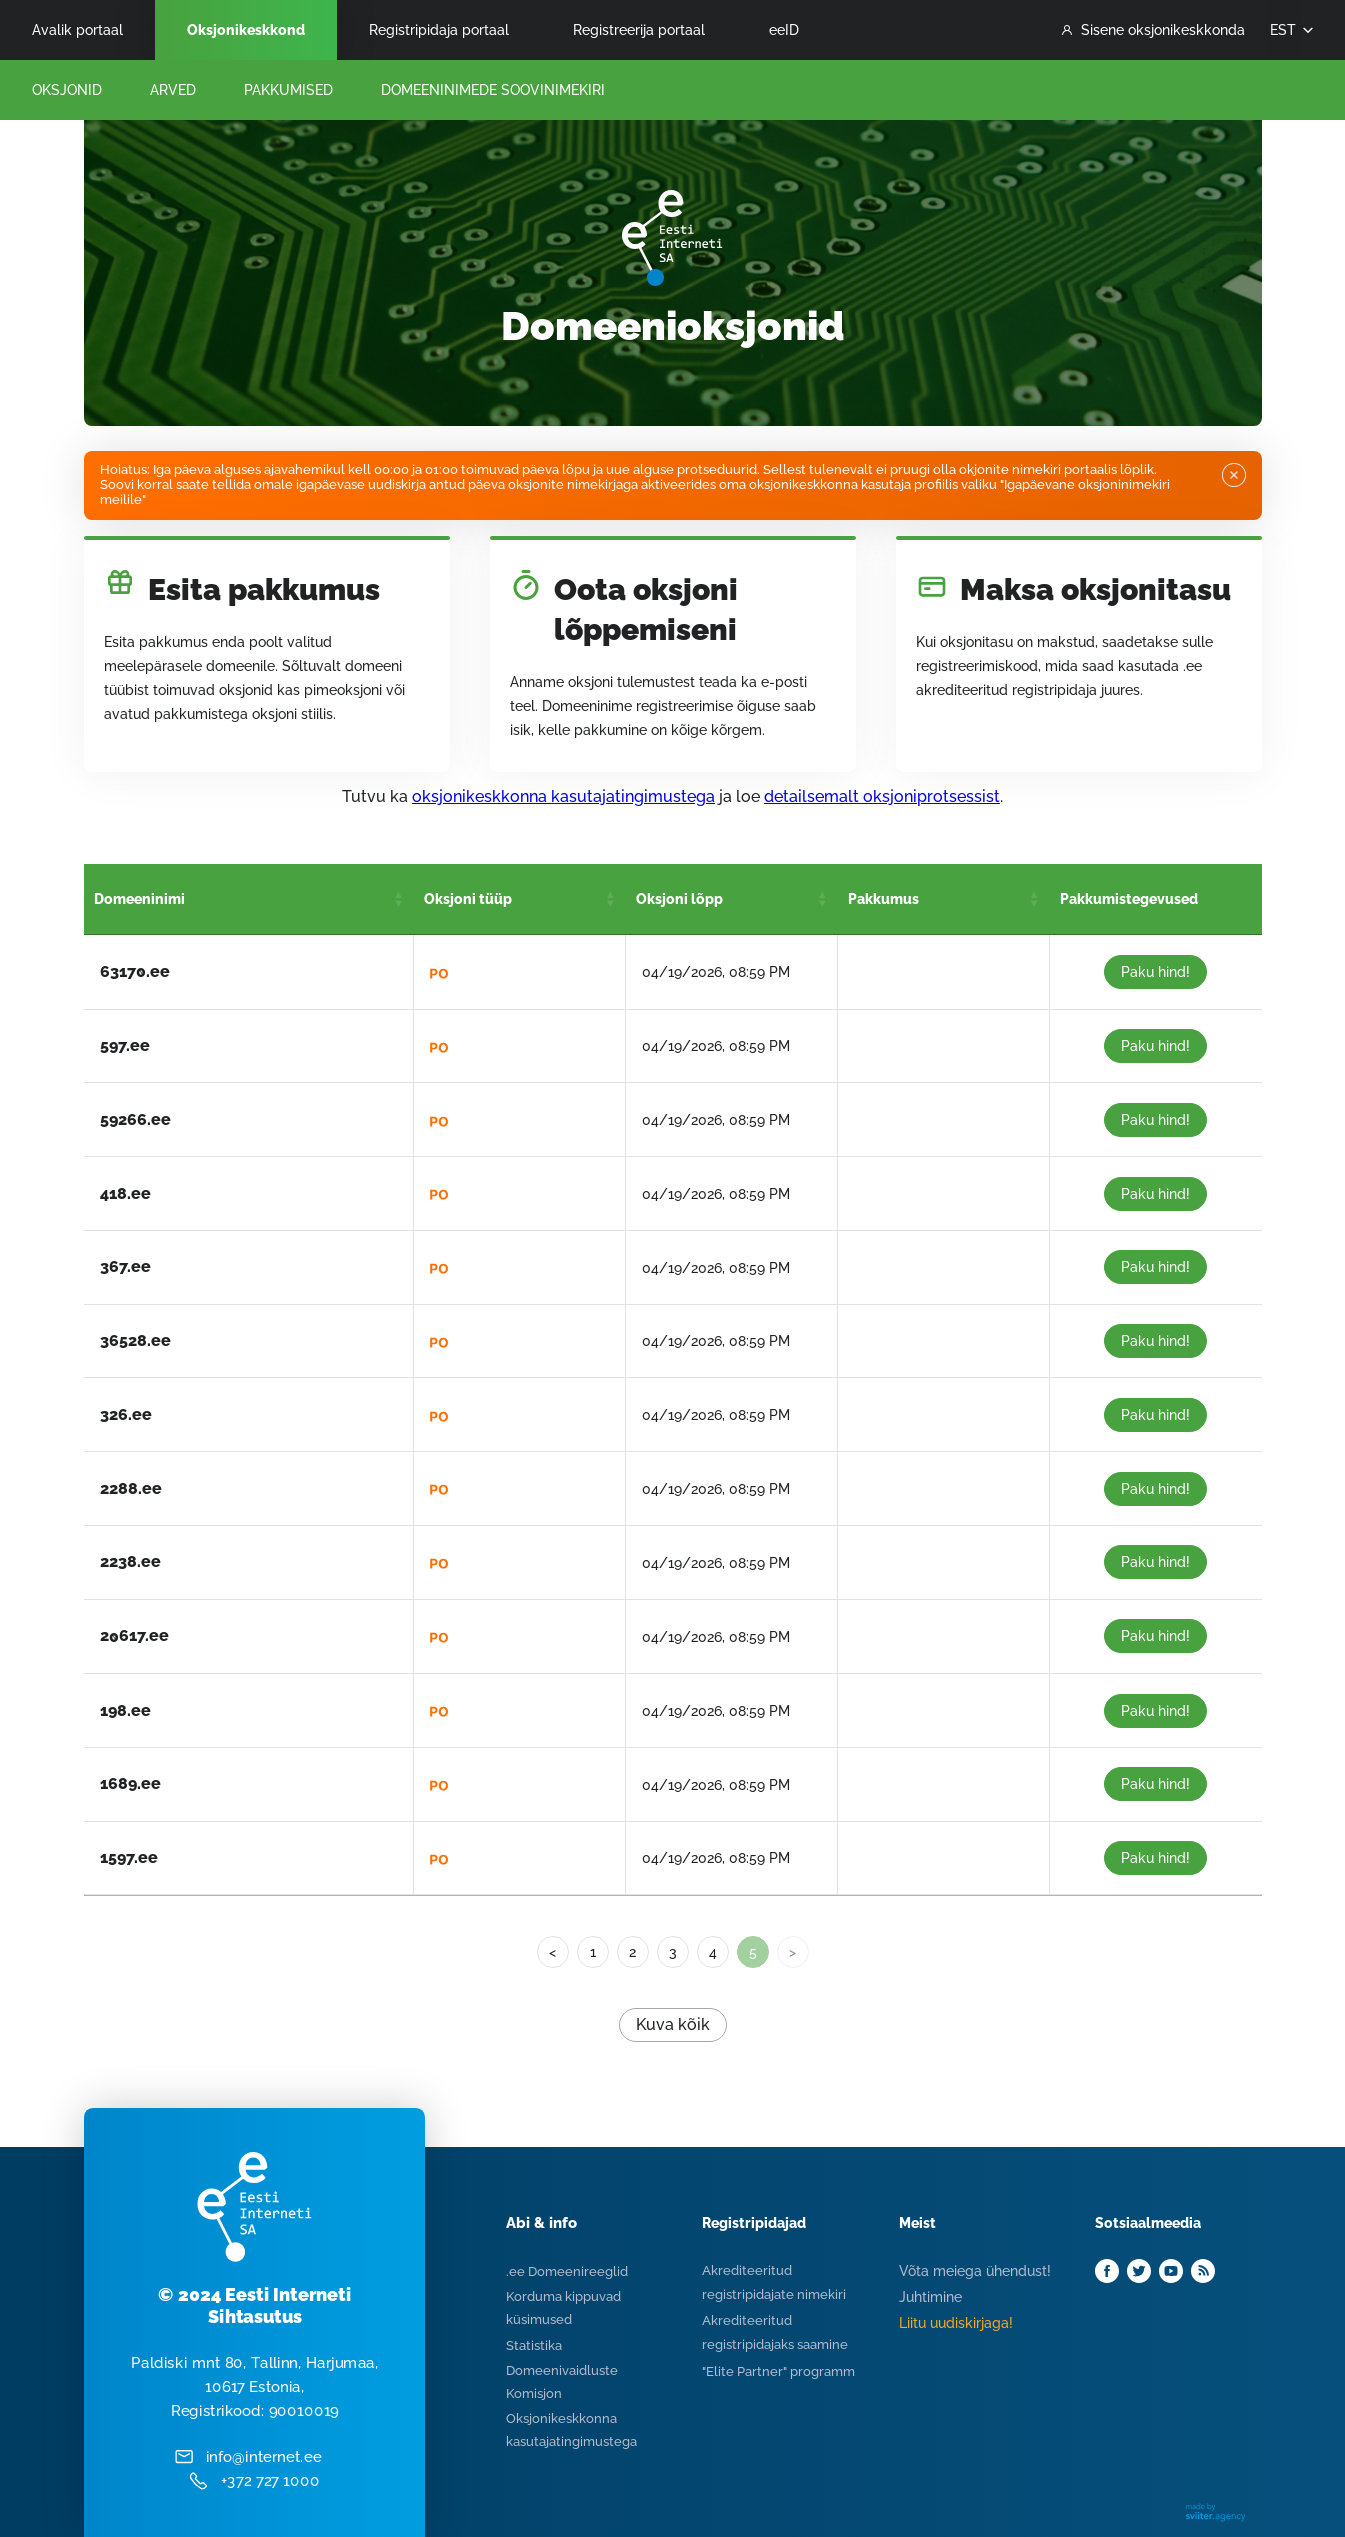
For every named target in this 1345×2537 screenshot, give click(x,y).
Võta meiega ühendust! (975, 2271)
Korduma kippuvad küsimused (563, 2308)
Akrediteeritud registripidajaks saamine (775, 2332)
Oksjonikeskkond (246, 30)
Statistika (534, 2345)
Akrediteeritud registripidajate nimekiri (774, 2282)
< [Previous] (552, 1952)
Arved (173, 90)
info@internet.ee (262, 2457)
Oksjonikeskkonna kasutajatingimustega (571, 2430)
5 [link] (753, 1952)
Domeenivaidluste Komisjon (562, 2382)
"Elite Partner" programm (778, 2371)
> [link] (792, 1952)
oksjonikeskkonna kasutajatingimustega (563, 796)
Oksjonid (67, 90)
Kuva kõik (673, 2024)
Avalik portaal (77, 30)
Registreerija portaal (639, 30)
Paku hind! (1155, 972)
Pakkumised (288, 90)
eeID (784, 30)
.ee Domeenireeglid (567, 2271)
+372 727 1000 (269, 2482)
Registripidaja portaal (439, 30)
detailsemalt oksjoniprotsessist (882, 796)
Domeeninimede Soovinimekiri (493, 90)
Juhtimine (930, 2297)
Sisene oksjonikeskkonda (1153, 30)
